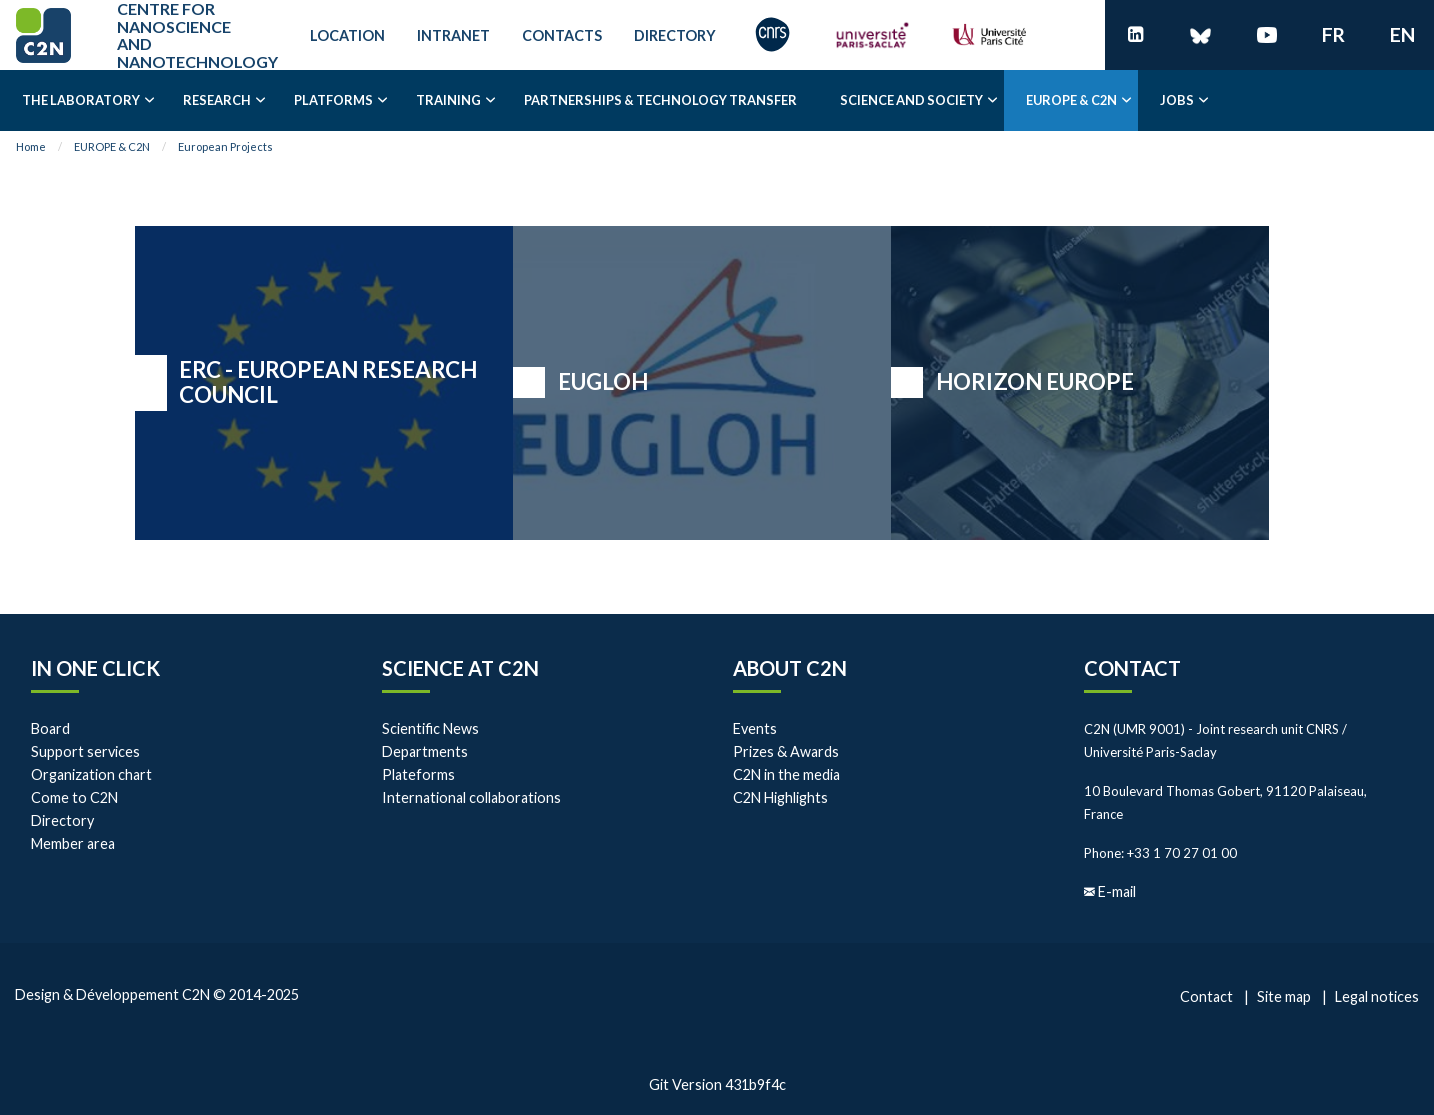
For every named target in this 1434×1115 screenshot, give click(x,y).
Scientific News (430, 728)
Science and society (911, 100)
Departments (425, 751)
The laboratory (81, 100)
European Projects (225, 146)
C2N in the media (786, 774)
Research (217, 100)
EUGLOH (603, 381)
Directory (675, 35)
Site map (1284, 996)
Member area (73, 843)
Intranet (453, 35)
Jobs (1177, 100)
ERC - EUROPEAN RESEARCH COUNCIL (328, 382)
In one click (95, 668)
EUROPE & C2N (1071, 100)
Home (31, 146)
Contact (1132, 668)
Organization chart (91, 774)
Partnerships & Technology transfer (660, 100)
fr (1333, 34)
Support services (85, 751)
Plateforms (418, 774)
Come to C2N (74, 797)
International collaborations (471, 797)
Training (448, 100)
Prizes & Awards (786, 751)
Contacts (562, 35)
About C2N (790, 668)
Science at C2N (460, 668)
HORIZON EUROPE (1035, 381)
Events (755, 728)
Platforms (333, 100)
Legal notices (1377, 996)
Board (50, 728)
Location (347, 35)
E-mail (1117, 891)
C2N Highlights (780, 797)
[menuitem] (80, 100)
